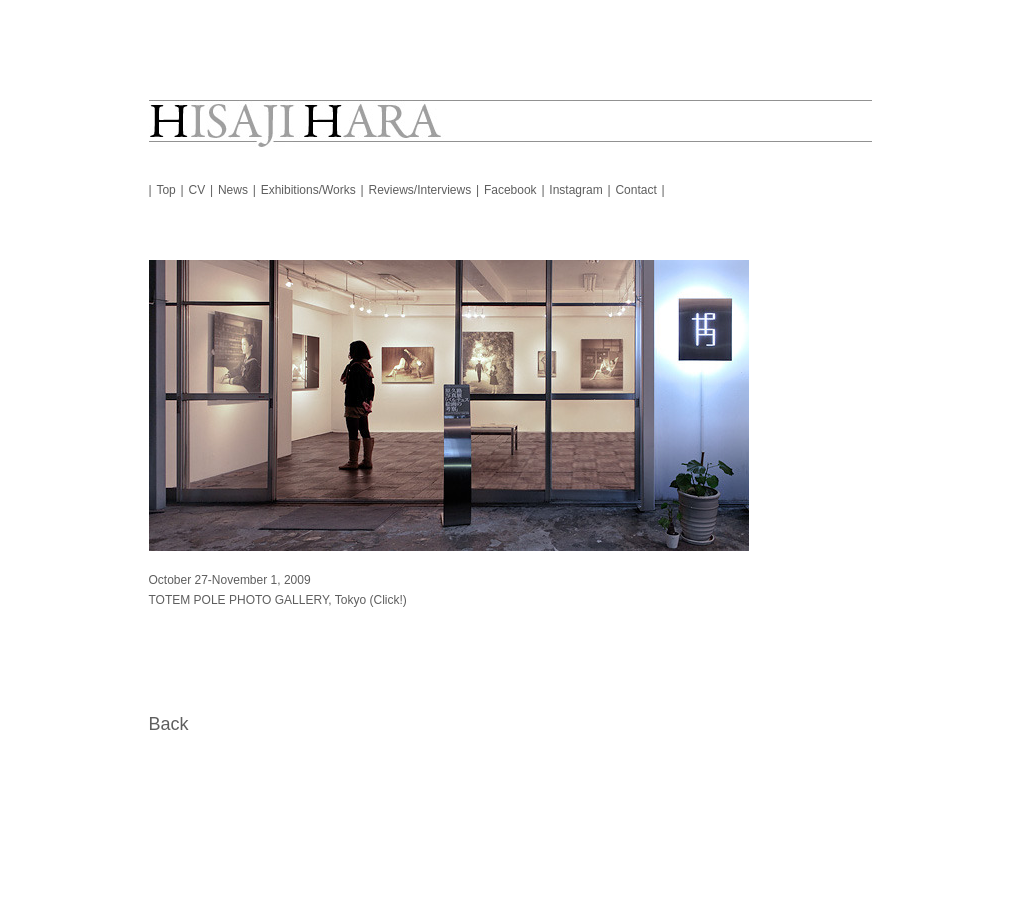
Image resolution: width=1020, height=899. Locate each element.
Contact (635, 190)
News (233, 190)
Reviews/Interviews (420, 190)
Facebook (510, 190)
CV (197, 190)
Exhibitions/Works (308, 190)
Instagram (575, 190)
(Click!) (387, 600)
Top (165, 190)
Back (169, 724)
